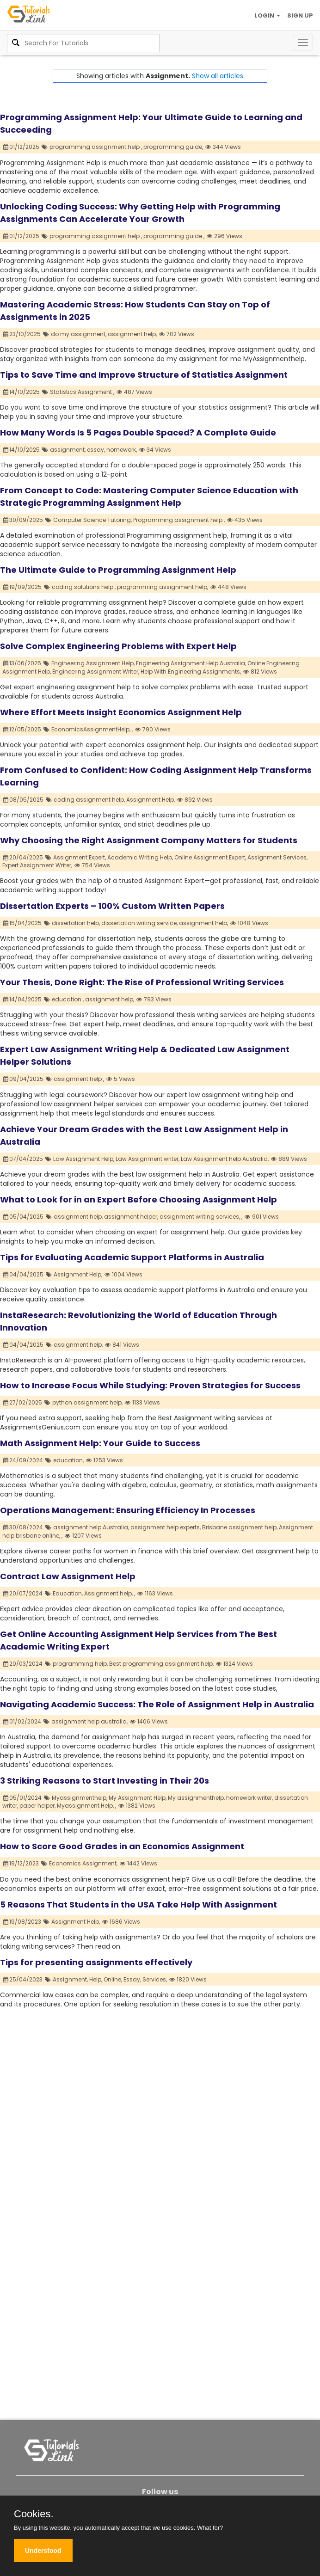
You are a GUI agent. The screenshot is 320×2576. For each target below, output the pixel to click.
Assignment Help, (150, 799)
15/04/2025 (22, 923)
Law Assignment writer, (147, 1159)
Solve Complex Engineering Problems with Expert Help (118, 646)
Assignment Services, (277, 857)
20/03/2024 (23, 1664)
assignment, (68, 450)
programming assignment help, (162, 587)
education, (68, 1460)
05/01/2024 (22, 1798)
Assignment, (70, 1979)
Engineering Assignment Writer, (95, 671)
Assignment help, (108, 1593)
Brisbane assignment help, (239, 1527)
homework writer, (249, 1798)
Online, (113, 1979)
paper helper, (37, 1805)
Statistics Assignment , (82, 392)
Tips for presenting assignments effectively (96, 1962)
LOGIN (267, 15)
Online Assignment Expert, (210, 857)
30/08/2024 (23, 1527)
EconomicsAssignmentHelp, (90, 729)
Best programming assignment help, (161, 1664)
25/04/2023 (23, 1979)
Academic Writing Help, (140, 857)
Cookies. (34, 2514)
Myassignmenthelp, (79, 1798)
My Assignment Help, (137, 1798)
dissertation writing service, (139, 923)
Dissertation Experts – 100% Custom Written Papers (112, 906)
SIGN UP (300, 15)
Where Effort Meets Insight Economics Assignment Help (121, 712)
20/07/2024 (23, 1593)
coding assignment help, (89, 799)
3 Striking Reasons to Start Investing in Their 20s (104, 1780)
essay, (96, 450)
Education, (68, 1593)
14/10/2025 (21, 392)
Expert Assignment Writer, (37, 865)
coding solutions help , (84, 587)
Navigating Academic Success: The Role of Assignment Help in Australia (157, 1704)
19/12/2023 (21, 1863)
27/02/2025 (22, 1402)
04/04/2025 (23, 1274)
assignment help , (79, 1079)
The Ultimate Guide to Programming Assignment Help (118, 570)
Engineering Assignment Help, (93, 663)
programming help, (80, 1664)
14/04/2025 (22, 999)
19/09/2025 (22, 587)
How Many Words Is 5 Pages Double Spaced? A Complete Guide (138, 432)
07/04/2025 (23, 1159)
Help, (95, 1979)
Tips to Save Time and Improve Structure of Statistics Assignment (144, 374)
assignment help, (132, 334)
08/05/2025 (23, 799)
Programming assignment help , (179, 520)
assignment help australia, (89, 1721)
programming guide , (173, 236)
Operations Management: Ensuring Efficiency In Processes (127, 1510)
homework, (121, 450)
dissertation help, (76, 923)
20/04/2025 (23, 857)
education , (68, 999)
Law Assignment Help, (83, 1159)
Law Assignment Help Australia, (225, 1159)
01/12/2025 (21, 147)
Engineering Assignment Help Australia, (191, 663)
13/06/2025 (22, 663)
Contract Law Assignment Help (67, 1576)
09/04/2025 (23, 1079)
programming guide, (173, 147)
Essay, (132, 1979)
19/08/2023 (22, 1922)
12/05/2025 (22, 729)
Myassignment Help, (85, 1805)
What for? (210, 2527)
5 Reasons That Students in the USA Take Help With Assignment (138, 1904)
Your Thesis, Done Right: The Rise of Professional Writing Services (142, 982)
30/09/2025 (23, 520)
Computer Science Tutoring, (92, 520)
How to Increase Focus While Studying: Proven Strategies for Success (150, 1385)
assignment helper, (131, 1217)
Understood (43, 2550)
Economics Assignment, (83, 1863)
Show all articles (217, 75)
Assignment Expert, (79, 857)
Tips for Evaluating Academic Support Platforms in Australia (132, 1257)
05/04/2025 (23, 1217)
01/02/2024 (22, 1721)
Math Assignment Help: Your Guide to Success (100, 1443)
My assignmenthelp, (196, 1798)
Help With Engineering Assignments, (191, 671)
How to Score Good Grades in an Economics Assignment (122, 1846)
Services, (154, 1979)
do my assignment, (78, 334)
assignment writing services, (200, 1217)
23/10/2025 (22, 334)
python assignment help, (87, 1402)
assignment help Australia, (91, 1527)
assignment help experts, (165, 1527)
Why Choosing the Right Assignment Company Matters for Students (148, 840)
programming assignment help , (95, 147)
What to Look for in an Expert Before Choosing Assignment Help (138, 1199)
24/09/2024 (23, 1460)
